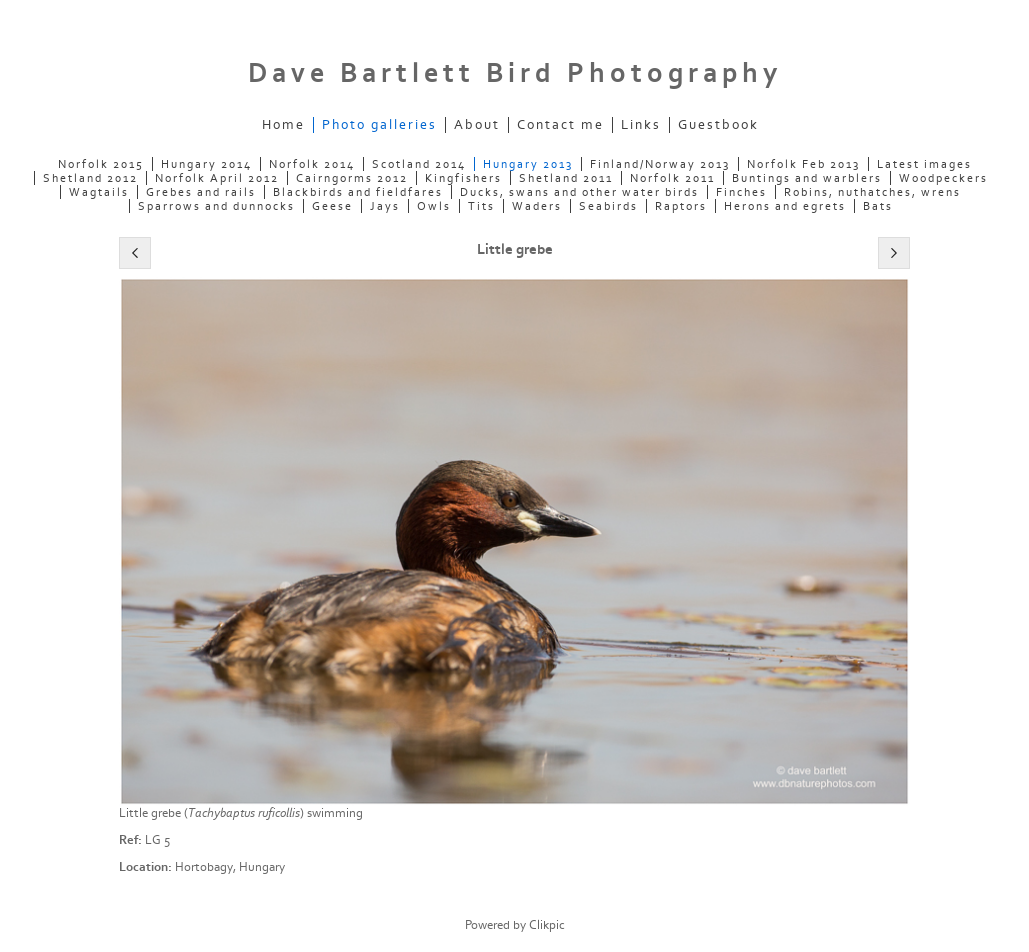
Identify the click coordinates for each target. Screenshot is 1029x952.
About (477, 125)
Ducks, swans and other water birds (579, 192)
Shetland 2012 (90, 178)
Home (283, 125)
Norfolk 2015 (101, 164)
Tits (481, 206)
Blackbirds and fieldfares (358, 192)
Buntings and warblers (807, 178)
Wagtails (99, 192)
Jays (385, 206)
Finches (741, 192)
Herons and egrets (785, 206)
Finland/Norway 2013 (660, 164)
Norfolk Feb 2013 (803, 164)
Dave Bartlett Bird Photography (515, 73)
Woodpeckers (943, 178)
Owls (434, 206)
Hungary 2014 (206, 164)
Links (641, 125)
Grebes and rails (201, 192)
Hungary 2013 (528, 164)
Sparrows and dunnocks (216, 206)
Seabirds (608, 206)
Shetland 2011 (566, 178)
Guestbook (718, 125)
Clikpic (547, 925)
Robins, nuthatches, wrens (872, 192)
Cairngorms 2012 (352, 178)
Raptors (681, 206)
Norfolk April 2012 (217, 178)
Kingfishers (463, 178)
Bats (878, 206)
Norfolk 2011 (672, 178)
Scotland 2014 (419, 164)
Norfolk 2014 (312, 164)
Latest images (924, 164)
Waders (537, 206)
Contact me (560, 125)
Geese (332, 206)
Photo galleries (379, 125)
